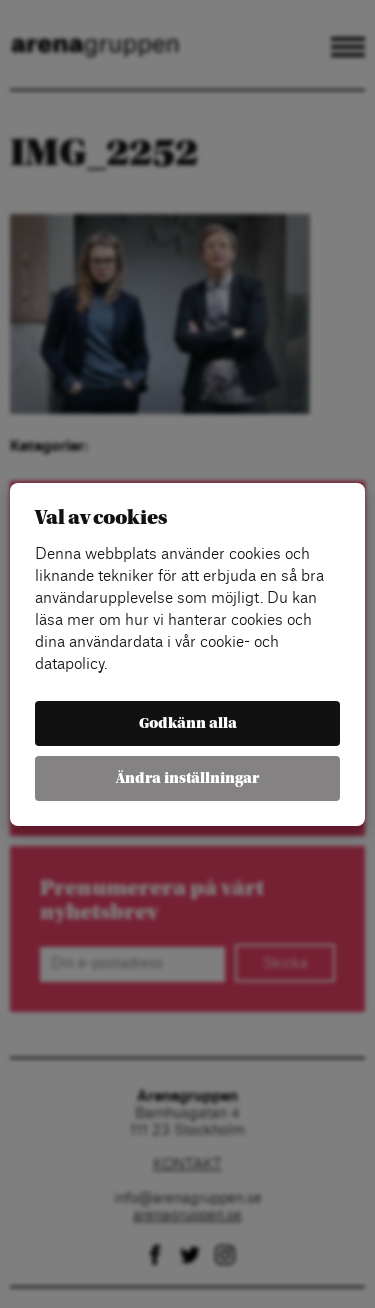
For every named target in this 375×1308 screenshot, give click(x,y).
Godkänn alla (188, 723)
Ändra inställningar (187, 778)
